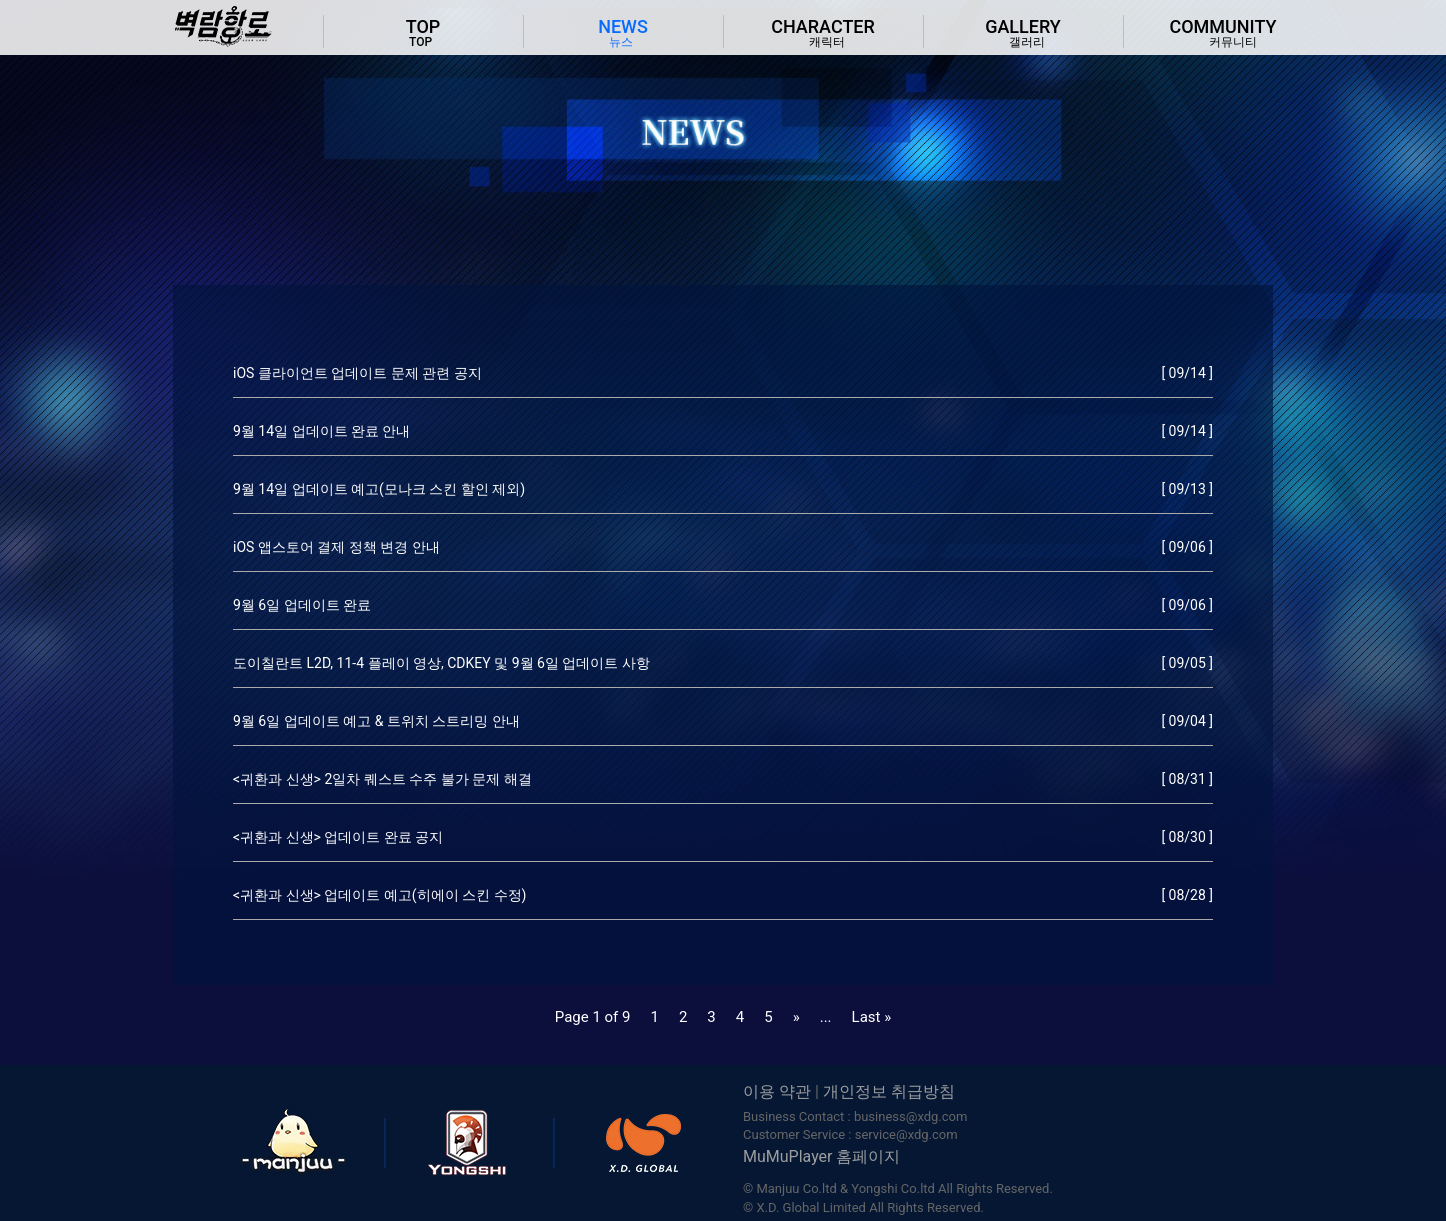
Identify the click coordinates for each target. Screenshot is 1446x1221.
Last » (872, 1017)
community (1222, 34)
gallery (1023, 34)
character (823, 34)
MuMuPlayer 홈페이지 (822, 1156)
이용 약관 (777, 1091)
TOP (423, 34)
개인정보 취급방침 (889, 1091)
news (623, 34)
